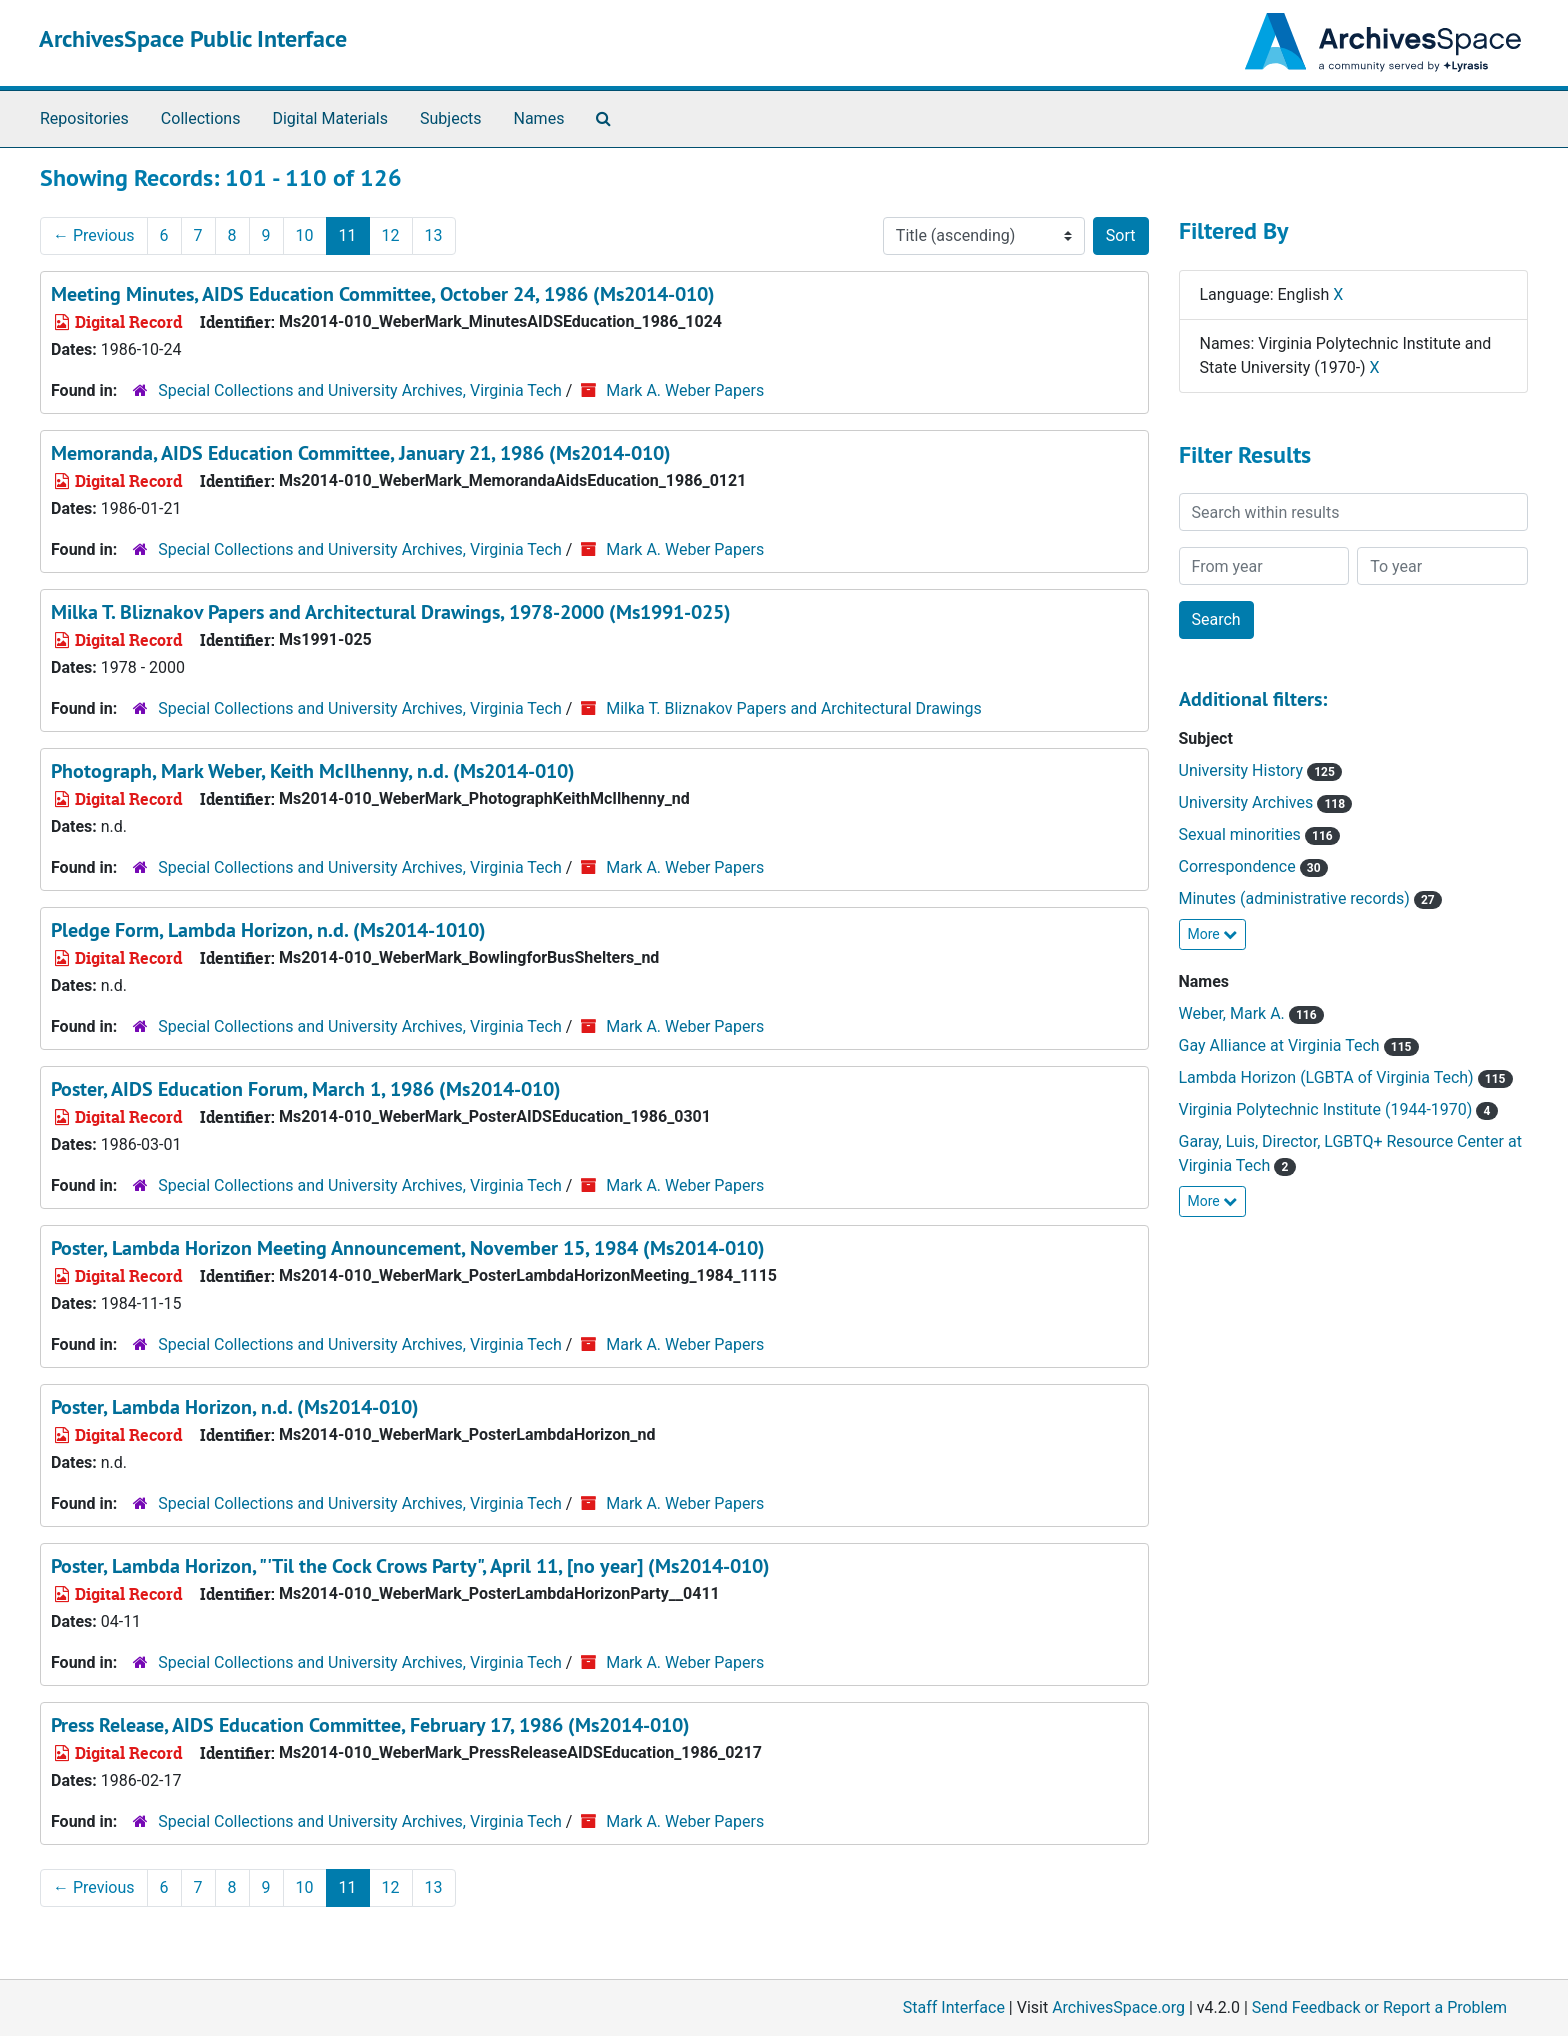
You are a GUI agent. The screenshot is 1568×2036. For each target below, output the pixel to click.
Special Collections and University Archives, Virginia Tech (359, 390)
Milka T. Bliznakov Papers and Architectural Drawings (794, 708)
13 (434, 235)
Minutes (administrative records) (1310, 898)
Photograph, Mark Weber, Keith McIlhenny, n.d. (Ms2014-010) (313, 771)
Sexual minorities (1259, 834)
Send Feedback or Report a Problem (1379, 2007)
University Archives (1266, 802)
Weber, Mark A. (1251, 1013)
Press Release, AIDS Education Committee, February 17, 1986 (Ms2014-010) (370, 1725)
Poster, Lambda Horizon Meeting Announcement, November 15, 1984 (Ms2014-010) (408, 1248)
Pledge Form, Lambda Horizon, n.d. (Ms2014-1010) (268, 930)
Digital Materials (330, 118)
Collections (201, 118)
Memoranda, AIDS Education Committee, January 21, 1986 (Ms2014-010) (361, 453)
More (1213, 934)
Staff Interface (954, 2007)
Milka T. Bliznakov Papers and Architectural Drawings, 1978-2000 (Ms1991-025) (391, 612)
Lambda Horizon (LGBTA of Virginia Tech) (1346, 1077)
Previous (94, 235)
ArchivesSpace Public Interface (193, 38)
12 (391, 235)
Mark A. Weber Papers (685, 390)
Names (539, 118)
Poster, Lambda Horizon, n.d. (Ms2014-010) (235, 1407)
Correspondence (1253, 866)
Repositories (84, 118)
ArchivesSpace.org (1118, 2007)
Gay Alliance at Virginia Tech (1299, 1045)
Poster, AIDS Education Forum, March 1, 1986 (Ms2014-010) (306, 1089)
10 (305, 235)
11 (348, 235)
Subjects (450, 118)
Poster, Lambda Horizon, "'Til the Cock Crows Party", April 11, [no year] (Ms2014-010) (410, 1566)
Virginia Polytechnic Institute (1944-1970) (1338, 1109)
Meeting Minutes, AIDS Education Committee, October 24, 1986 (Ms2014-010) (383, 294)
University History (1260, 770)
